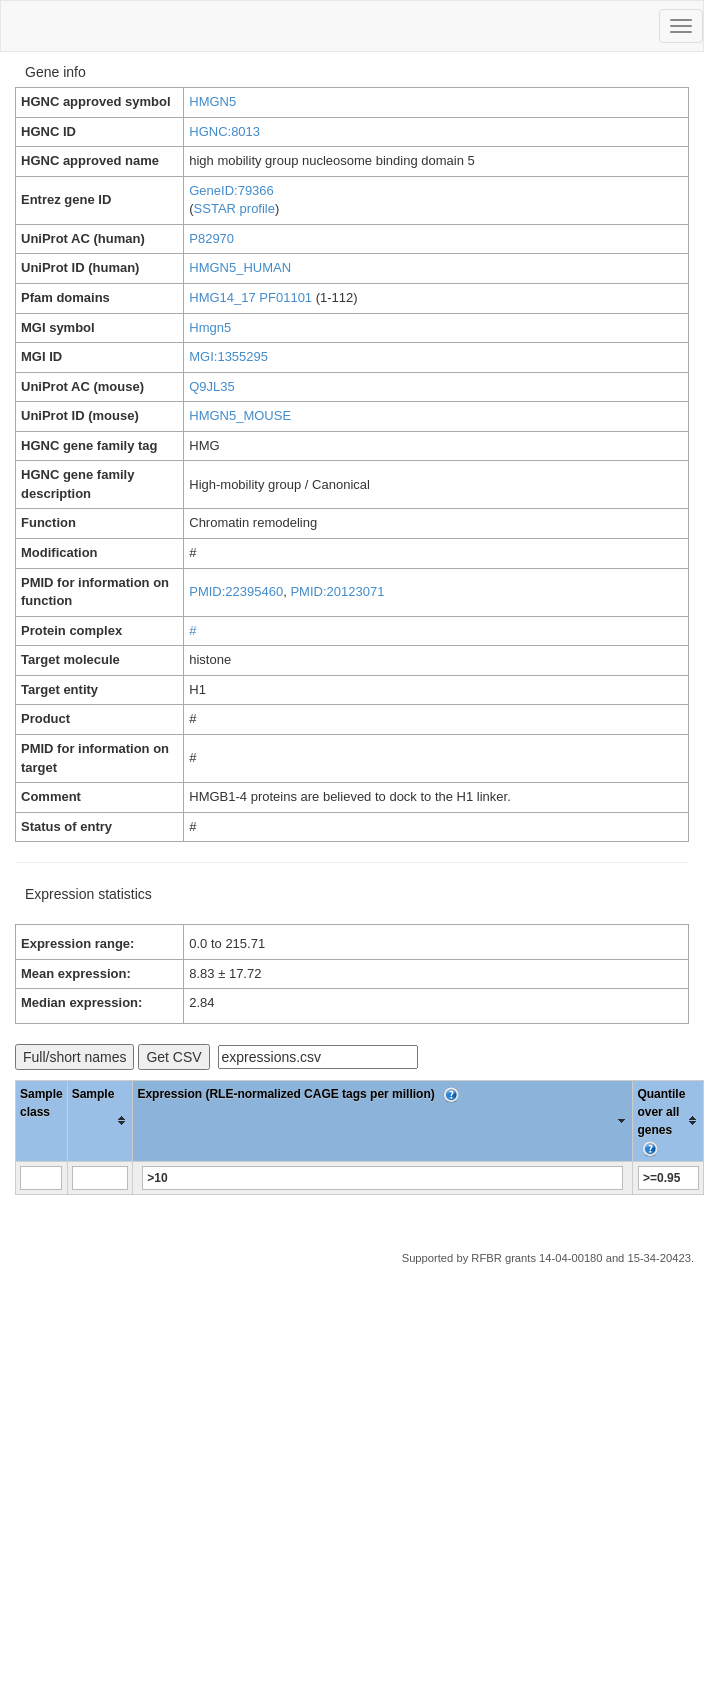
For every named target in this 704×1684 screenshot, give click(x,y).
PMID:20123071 (337, 591)
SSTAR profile (234, 208)
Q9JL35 (212, 386)
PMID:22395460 (236, 591)
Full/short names (74, 1057)
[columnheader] (100, 1120)
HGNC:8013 (224, 131)
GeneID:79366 (231, 190)
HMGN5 (212, 101)
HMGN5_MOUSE (240, 415)
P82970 (211, 238)
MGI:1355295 (228, 356)
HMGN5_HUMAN (240, 267)
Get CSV (173, 1057)
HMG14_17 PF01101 (250, 297)
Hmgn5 (210, 327)
